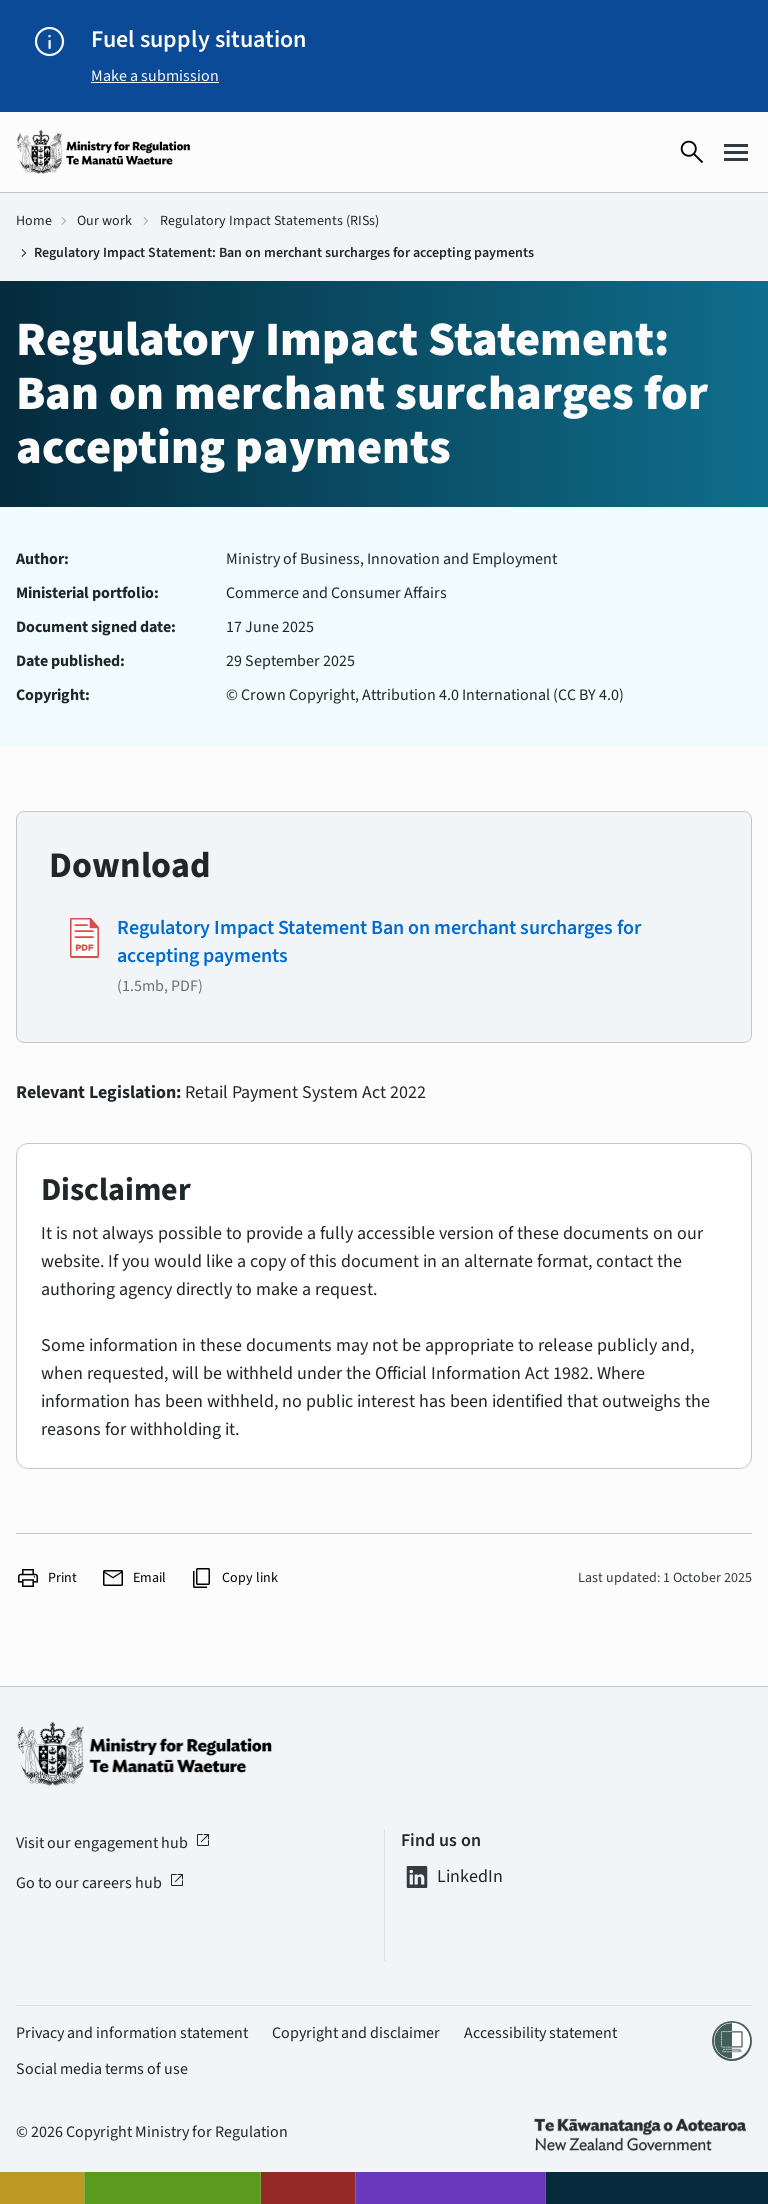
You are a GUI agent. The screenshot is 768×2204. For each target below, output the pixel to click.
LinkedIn (452, 1877)
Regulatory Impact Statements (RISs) (269, 221)
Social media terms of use (102, 2069)
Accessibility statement (540, 2033)
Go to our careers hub (100, 1883)
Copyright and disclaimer (356, 2033)
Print (46, 1578)
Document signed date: (96, 627)
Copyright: (53, 695)
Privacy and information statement (132, 2033)
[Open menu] (736, 152)
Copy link (234, 1578)
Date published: (70, 661)
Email (133, 1578)
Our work (104, 221)
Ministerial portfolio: (87, 593)
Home (34, 221)
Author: (42, 559)
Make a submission (155, 76)
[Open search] (692, 152)
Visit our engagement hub (113, 1843)
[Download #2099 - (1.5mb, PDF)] (384, 956)
